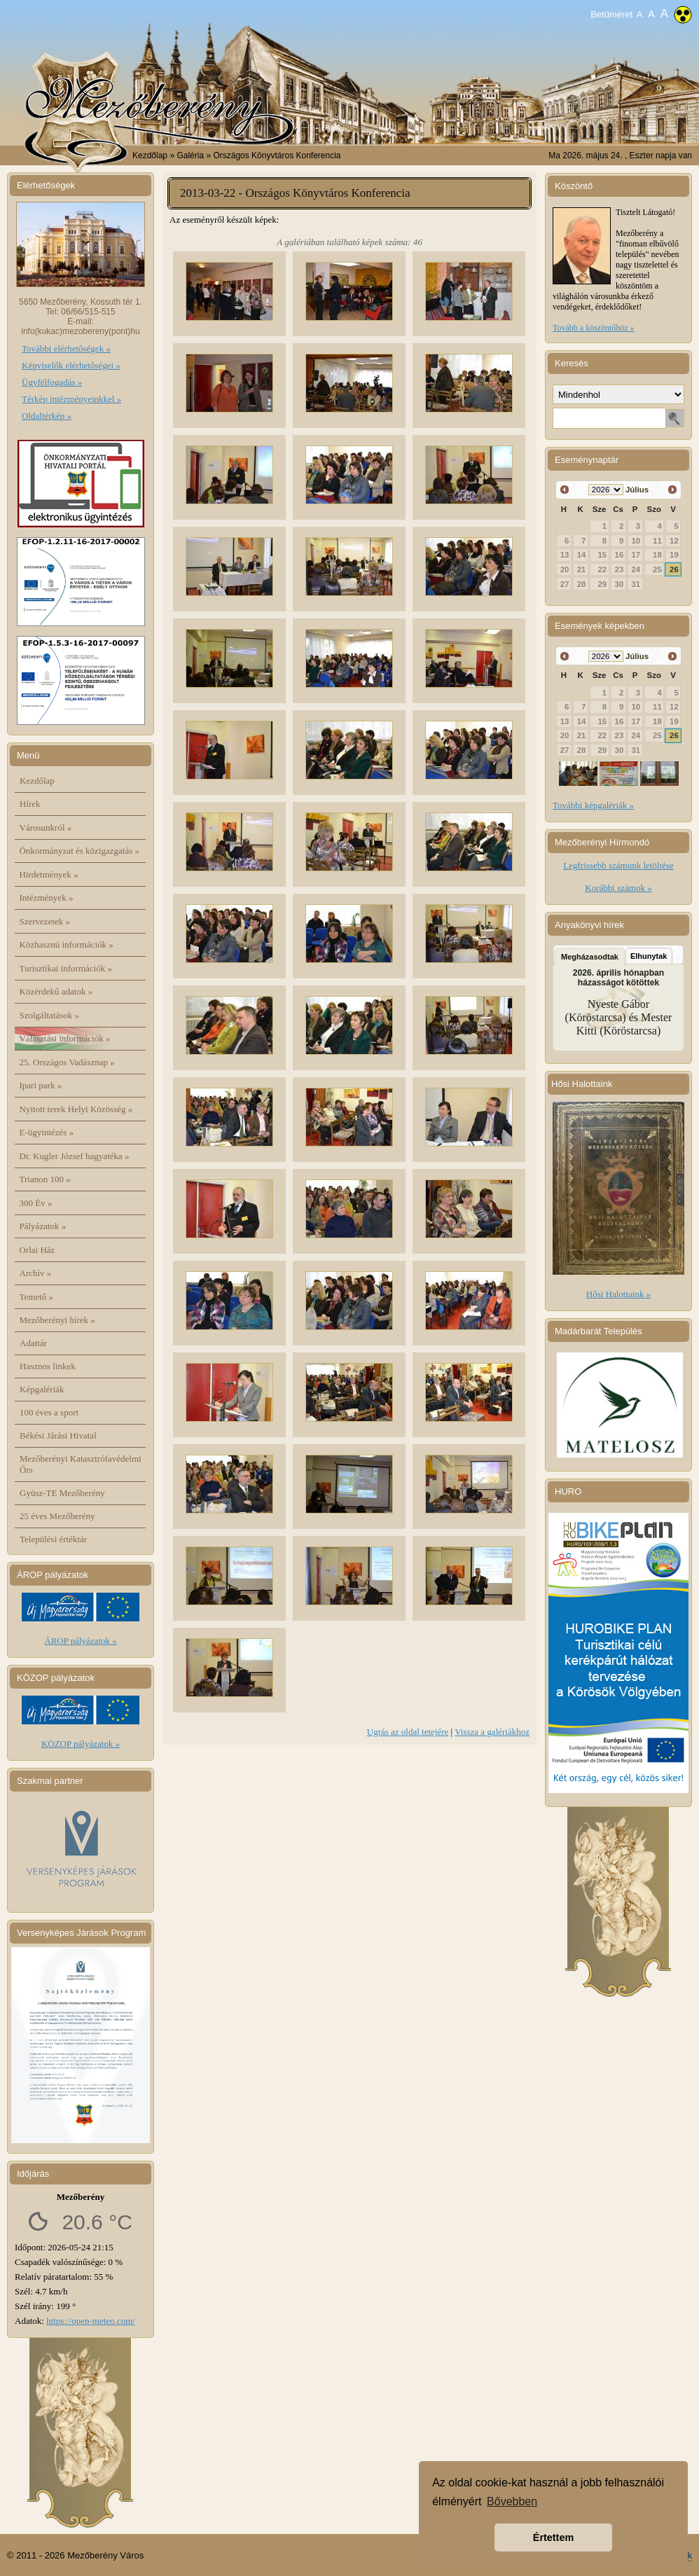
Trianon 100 (45, 1179)
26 (674, 569)
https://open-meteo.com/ (90, 2320)
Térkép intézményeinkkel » (71, 399)
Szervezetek (45, 921)
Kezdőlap (149, 155)
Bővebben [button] (512, 2501)
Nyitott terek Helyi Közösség (76, 1109)
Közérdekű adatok (56, 991)
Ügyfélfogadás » (52, 382)
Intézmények (47, 897)
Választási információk (65, 1038)
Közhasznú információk (66, 944)
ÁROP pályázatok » (80, 1640)
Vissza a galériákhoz (492, 1731)
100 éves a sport (49, 1412)
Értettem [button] (553, 2537)
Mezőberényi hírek (57, 1320)
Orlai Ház (37, 1250)
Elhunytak (648, 956)
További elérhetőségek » (66, 348)
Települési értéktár (53, 1539)
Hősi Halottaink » (618, 1294)
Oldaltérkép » (46, 415)
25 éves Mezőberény (57, 1516)
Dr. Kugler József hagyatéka (75, 1156)
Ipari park (41, 1085)
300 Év (36, 1203)
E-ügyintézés (47, 1132)
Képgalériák (42, 1389)
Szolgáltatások (50, 1015)
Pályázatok (43, 1226)
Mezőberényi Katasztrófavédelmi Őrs (80, 1464)
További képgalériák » (593, 805)
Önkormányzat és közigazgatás (79, 850)
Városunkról (46, 827)
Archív (36, 1273)
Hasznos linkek (48, 1366)
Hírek (30, 803)
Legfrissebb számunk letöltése (618, 865)
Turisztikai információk (66, 968)
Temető (37, 1297)
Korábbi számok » (618, 887)
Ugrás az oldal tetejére (408, 1731)
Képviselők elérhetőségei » (71, 365)
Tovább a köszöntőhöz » (594, 328)
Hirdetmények (49, 874)
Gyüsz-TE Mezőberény (62, 1493)
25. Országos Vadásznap (67, 1062)
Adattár (33, 1343)
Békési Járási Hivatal (58, 1435)
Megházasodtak (589, 957)
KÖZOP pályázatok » (80, 1743)
